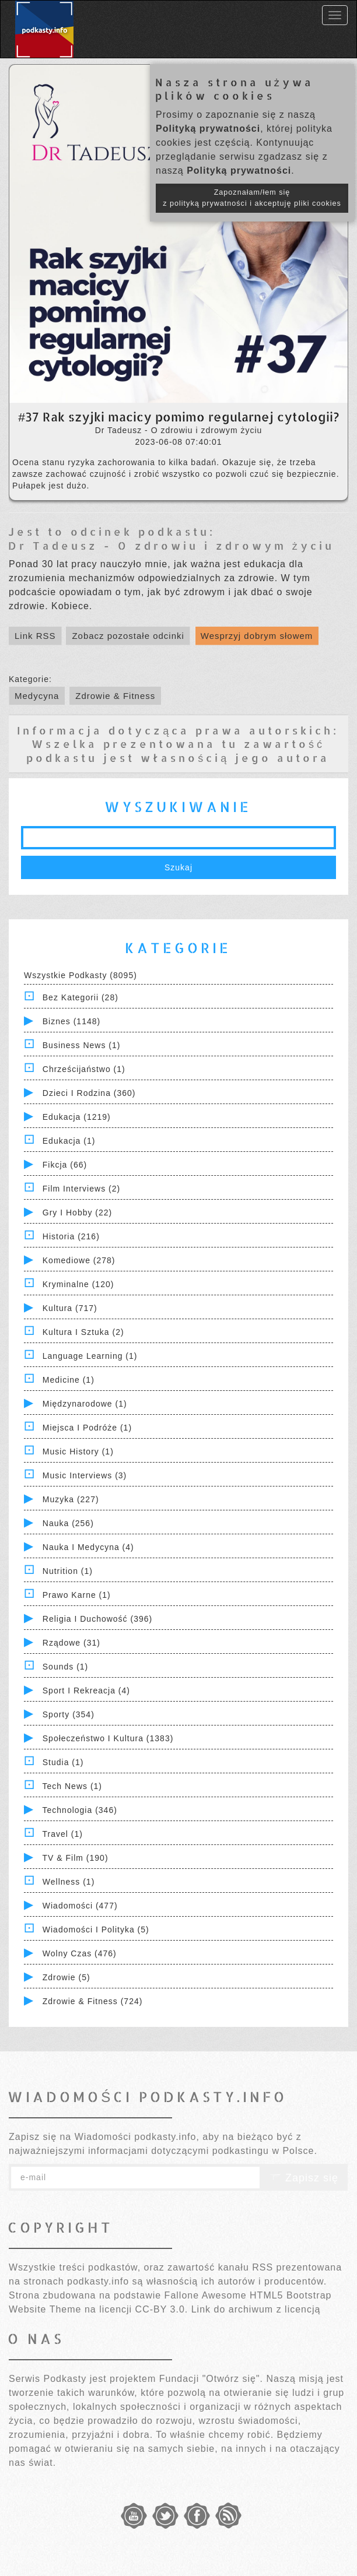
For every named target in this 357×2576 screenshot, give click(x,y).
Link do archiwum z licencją (256, 2309)
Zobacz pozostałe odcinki (128, 636)
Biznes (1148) (71, 1021)
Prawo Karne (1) (77, 1595)
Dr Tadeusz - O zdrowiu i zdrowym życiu (171, 545)
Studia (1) (63, 1762)
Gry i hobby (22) (77, 1212)
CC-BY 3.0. (161, 2309)
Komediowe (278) (79, 1260)
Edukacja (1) (69, 1140)
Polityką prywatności (208, 128)
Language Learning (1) (90, 1356)
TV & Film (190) (75, 1857)
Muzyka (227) (71, 1499)
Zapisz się (304, 2178)
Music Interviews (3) (85, 1475)
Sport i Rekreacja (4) (86, 1690)
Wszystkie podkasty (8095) (80, 975)
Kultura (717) (70, 1308)
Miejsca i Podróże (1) (87, 1427)
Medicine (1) (68, 1379)
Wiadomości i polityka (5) (96, 1929)
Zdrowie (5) (66, 1977)
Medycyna (37, 696)
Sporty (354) (68, 1714)
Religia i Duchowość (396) (97, 1618)
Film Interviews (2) (81, 1188)
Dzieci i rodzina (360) (89, 1093)
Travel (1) (63, 1834)
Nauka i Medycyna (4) (88, 1547)
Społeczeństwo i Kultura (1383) (108, 1738)
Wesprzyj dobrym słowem (257, 636)
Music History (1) (78, 1451)
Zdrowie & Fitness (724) (93, 2001)
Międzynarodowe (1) (85, 1403)
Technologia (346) (80, 1810)
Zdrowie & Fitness (115, 696)
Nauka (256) (68, 1523)
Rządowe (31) (71, 1642)
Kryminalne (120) (78, 1284)
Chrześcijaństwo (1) (84, 1069)
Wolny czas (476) (80, 1953)
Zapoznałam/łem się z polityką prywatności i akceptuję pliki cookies (252, 198)
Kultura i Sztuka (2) (83, 1332)
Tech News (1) (72, 1786)
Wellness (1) (69, 1881)
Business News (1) (82, 1045)
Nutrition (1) (68, 1571)
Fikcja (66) (65, 1164)
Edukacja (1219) (77, 1117)
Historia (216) (71, 1236)
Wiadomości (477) (80, 1905)
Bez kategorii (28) (80, 997)
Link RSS (35, 636)
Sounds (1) (65, 1666)
